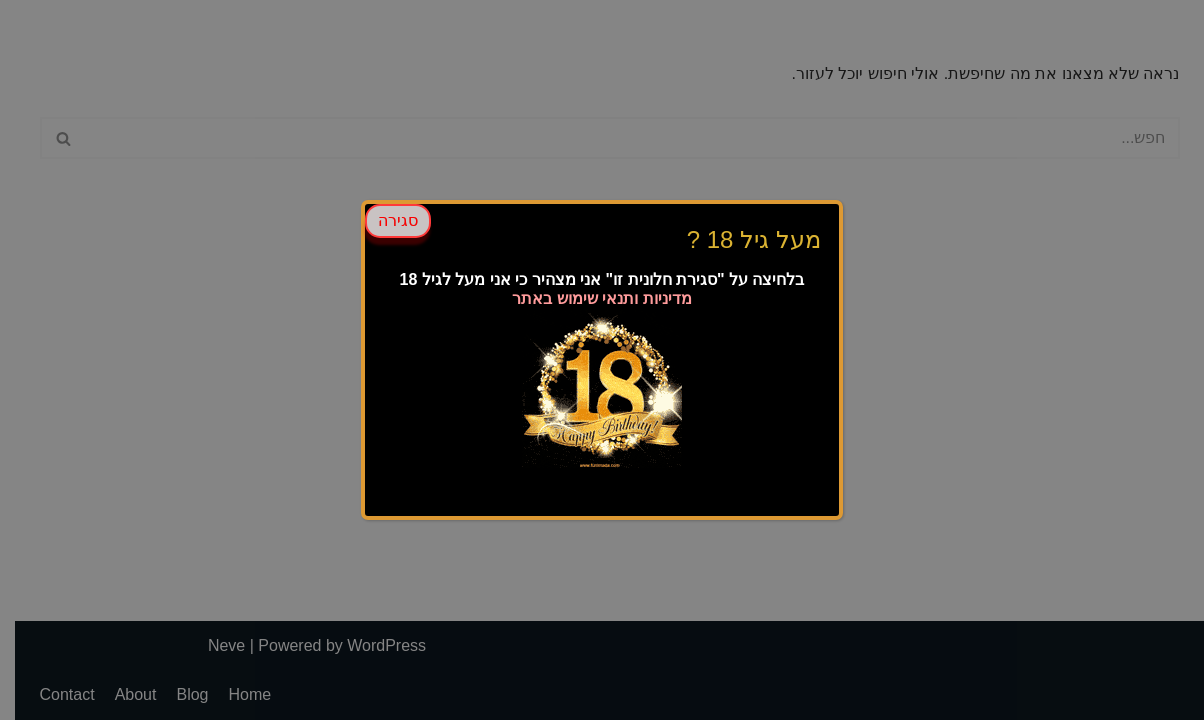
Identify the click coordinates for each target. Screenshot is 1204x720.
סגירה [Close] (398, 220)
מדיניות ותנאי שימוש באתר (601, 298)
